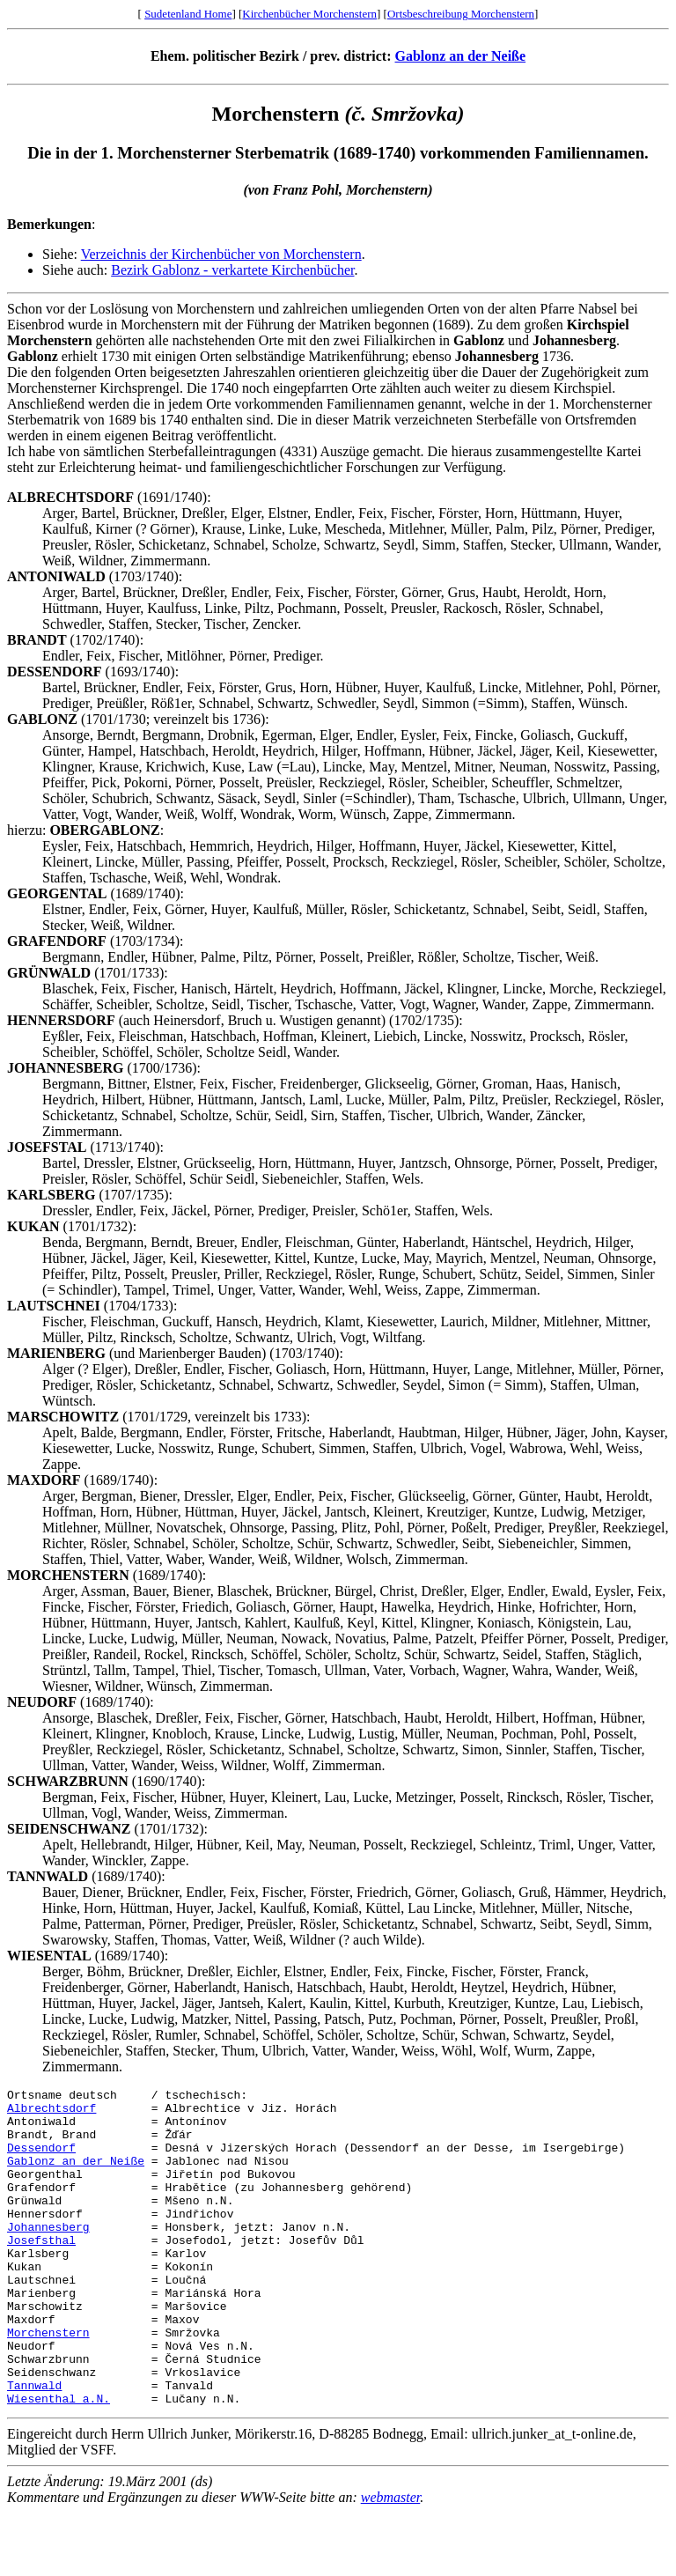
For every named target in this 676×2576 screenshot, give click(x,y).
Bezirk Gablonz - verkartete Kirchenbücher (232, 269)
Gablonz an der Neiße (460, 55)
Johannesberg (48, 2255)
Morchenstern (48, 2382)
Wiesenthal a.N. (58, 2461)
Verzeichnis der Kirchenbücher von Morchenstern (221, 254)
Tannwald (34, 2446)
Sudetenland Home (187, 13)
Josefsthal (41, 2271)
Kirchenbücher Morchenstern (309, 13)
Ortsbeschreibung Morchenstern (460, 13)
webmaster (391, 2560)
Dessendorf (41, 2160)
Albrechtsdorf (51, 2113)
